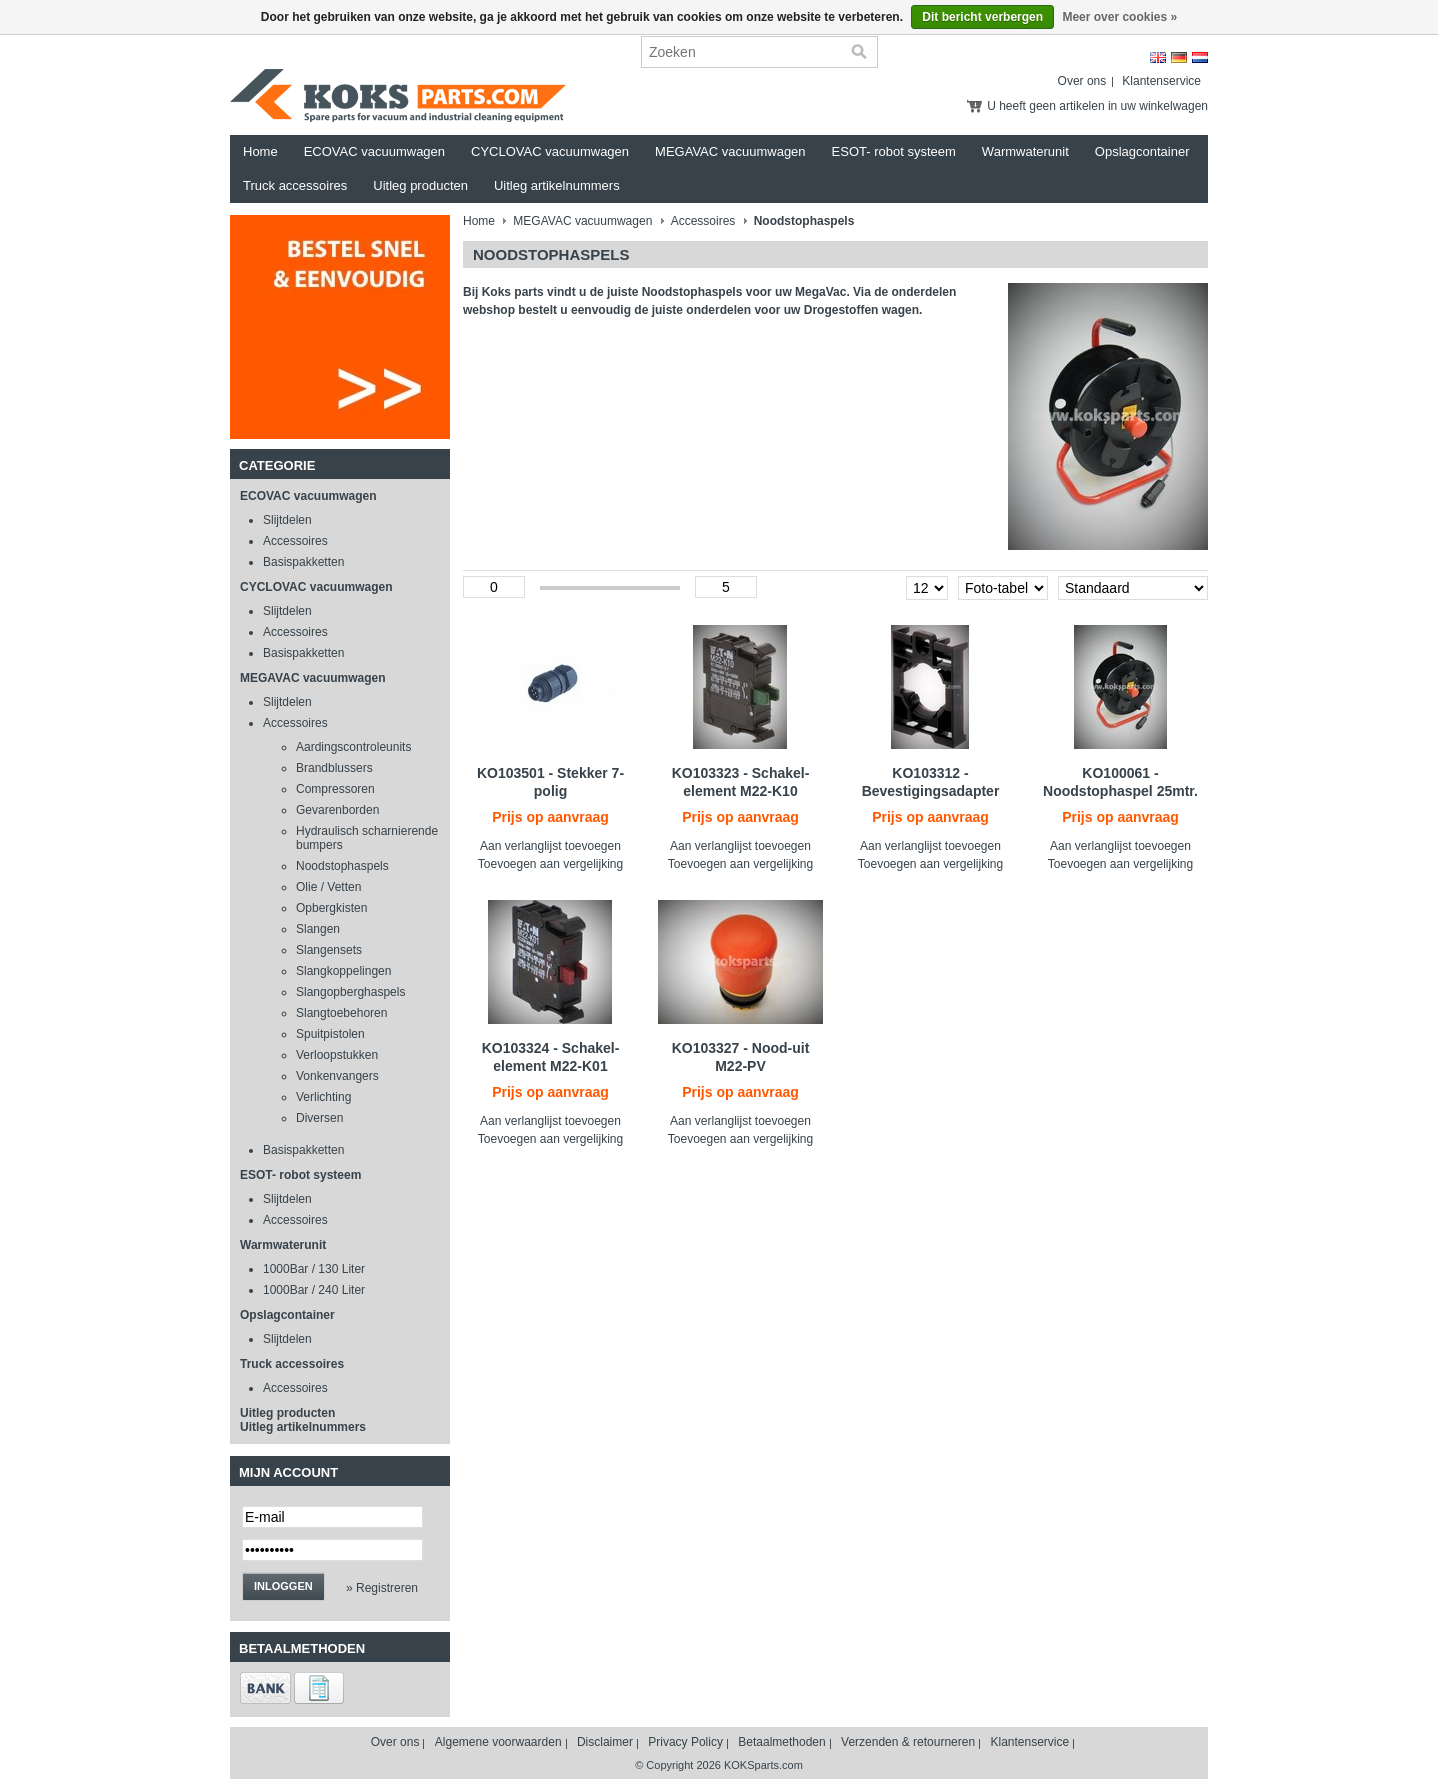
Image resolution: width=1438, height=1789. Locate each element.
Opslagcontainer (1142, 151)
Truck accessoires (295, 185)
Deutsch (1179, 57)
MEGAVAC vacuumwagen (730, 151)
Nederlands (1200, 57)
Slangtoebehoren (341, 1013)
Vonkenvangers (337, 1076)
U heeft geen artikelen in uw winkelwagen (1097, 106)
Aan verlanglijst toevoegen (550, 846)
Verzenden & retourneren (908, 1742)
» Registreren (382, 1588)
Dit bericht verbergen (982, 17)
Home (260, 151)
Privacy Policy (685, 1742)
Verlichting (323, 1097)
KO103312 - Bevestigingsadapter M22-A (931, 791)
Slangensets (329, 950)
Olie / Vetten (328, 887)
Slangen (318, 929)
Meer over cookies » (1119, 17)
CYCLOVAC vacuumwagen (550, 151)
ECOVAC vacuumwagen (374, 151)
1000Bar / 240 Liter (314, 1290)
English (1158, 57)
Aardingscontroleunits (353, 747)
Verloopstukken (337, 1055)
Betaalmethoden (781, 1742)
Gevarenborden (337, 810)
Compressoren (335, 789)
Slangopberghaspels (350, 992)
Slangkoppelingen (343, 971)
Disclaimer (605, 1742)
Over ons (1082, 81)
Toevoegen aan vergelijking (550, 864)
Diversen (319, 1118)
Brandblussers (334, 768)
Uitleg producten (420, 185)
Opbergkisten (331, 908)
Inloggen (283, 1586)
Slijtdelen (287, 520)
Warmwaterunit (1025, 151)
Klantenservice (1161, 81)
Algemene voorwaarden (498, 1742)
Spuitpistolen (330, 1034)
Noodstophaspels (342, 866)
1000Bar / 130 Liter (314, 1269)
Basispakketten (303, 562)
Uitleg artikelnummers (557, 185)
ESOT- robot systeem (894, 151)
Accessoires (295, 541)
